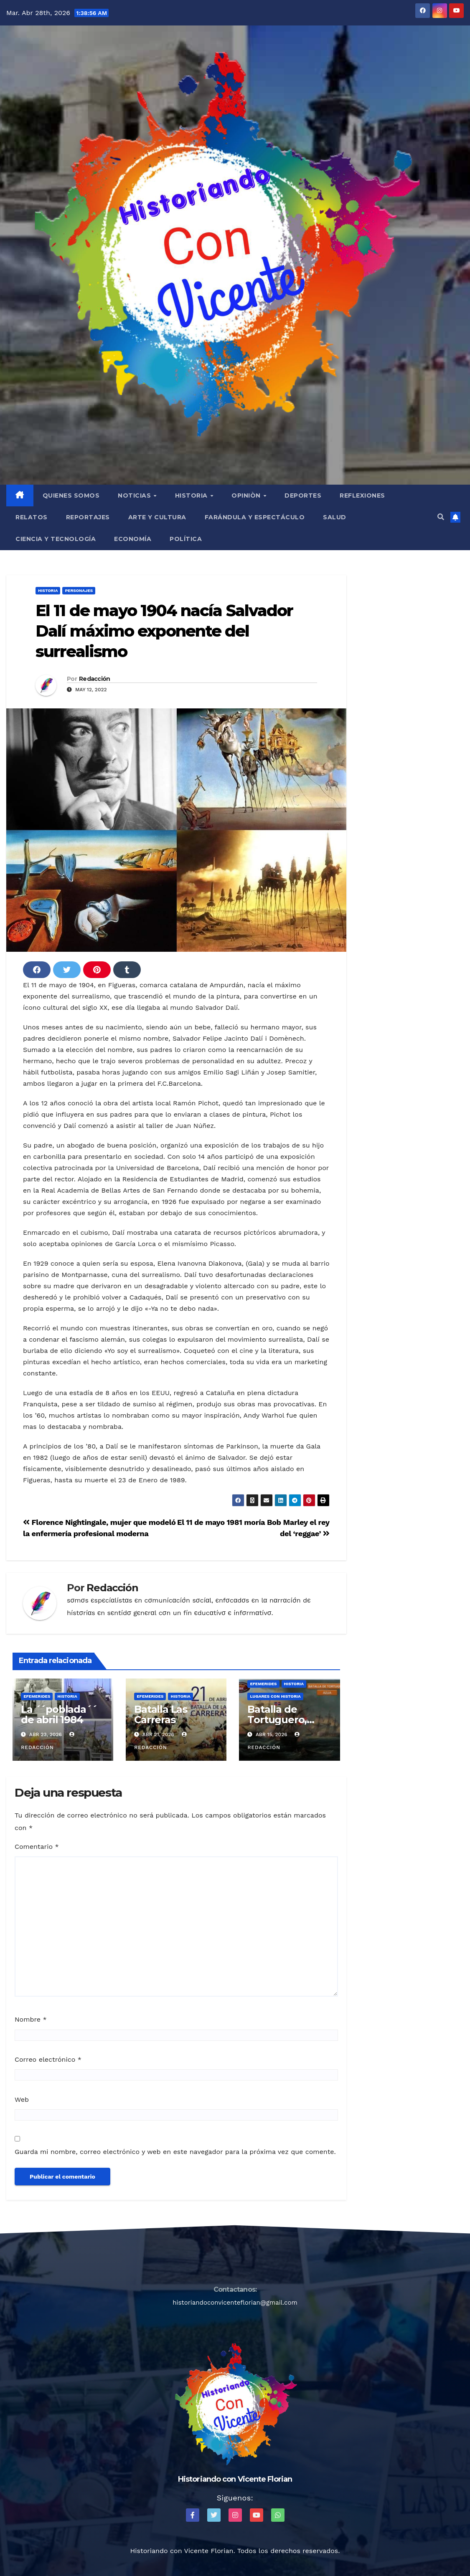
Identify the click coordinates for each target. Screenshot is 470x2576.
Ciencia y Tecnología (55, 539)
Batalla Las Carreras (160, 1714)
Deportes (303, 495)
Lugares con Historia (275, 1696)
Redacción (94, 679)
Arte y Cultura (157, 517)
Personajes (79, 590)
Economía (132, 539)
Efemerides (36, 1696)
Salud (334, 517)
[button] (440, 517)
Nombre (31, 2019)
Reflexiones (362, 495)
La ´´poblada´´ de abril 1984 (59, 1714)
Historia (192, 495)
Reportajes (88, 517)
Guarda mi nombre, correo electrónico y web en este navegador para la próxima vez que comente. (175, 2152)
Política (186, 539)
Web (22, 2099)
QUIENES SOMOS (71, 495)
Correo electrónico (48, 2059)
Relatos (31, 517)
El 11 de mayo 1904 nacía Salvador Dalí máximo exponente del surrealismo (164, 631)
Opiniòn (246, 495)
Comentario (37, 1846)
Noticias (135, 495)
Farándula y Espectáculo (255, 517)
